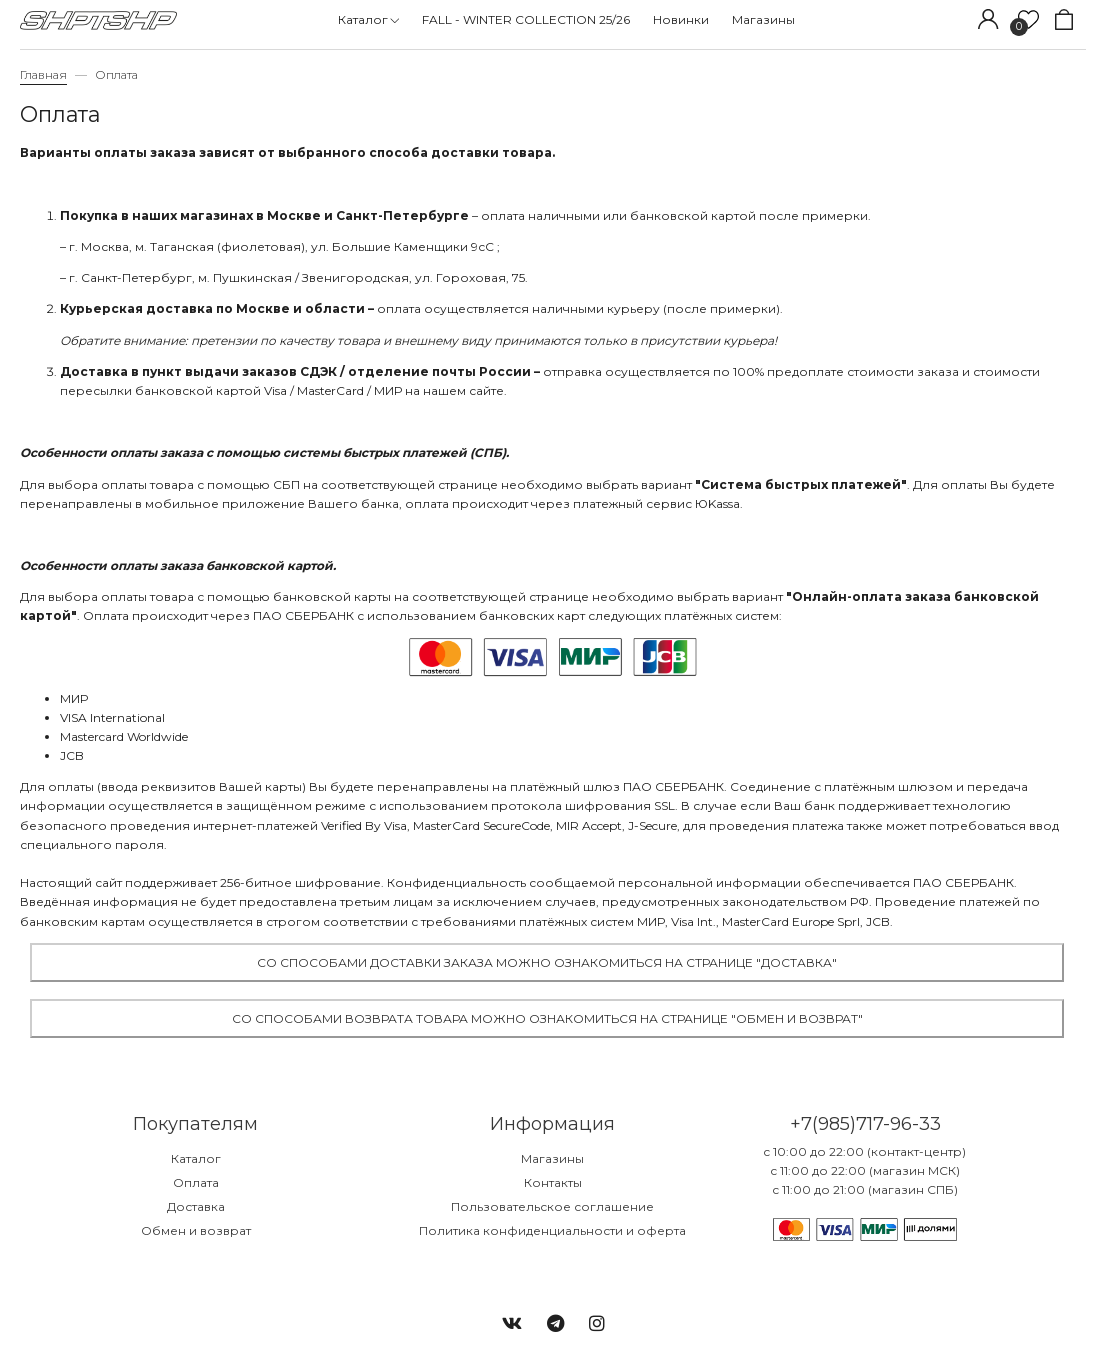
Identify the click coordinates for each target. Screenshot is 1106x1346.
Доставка (196, 1206)
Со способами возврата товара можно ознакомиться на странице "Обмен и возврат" (547, 1018)
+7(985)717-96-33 (865, 1124)
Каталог (196, 1158)
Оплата (196, 1182)
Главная (43, 74)
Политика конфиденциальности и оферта (552, 1230)
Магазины (552, 1158)
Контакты (553, 1182)
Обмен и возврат (196, 1230)
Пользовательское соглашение (552, 1206)
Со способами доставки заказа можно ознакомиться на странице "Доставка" (547, 962)
